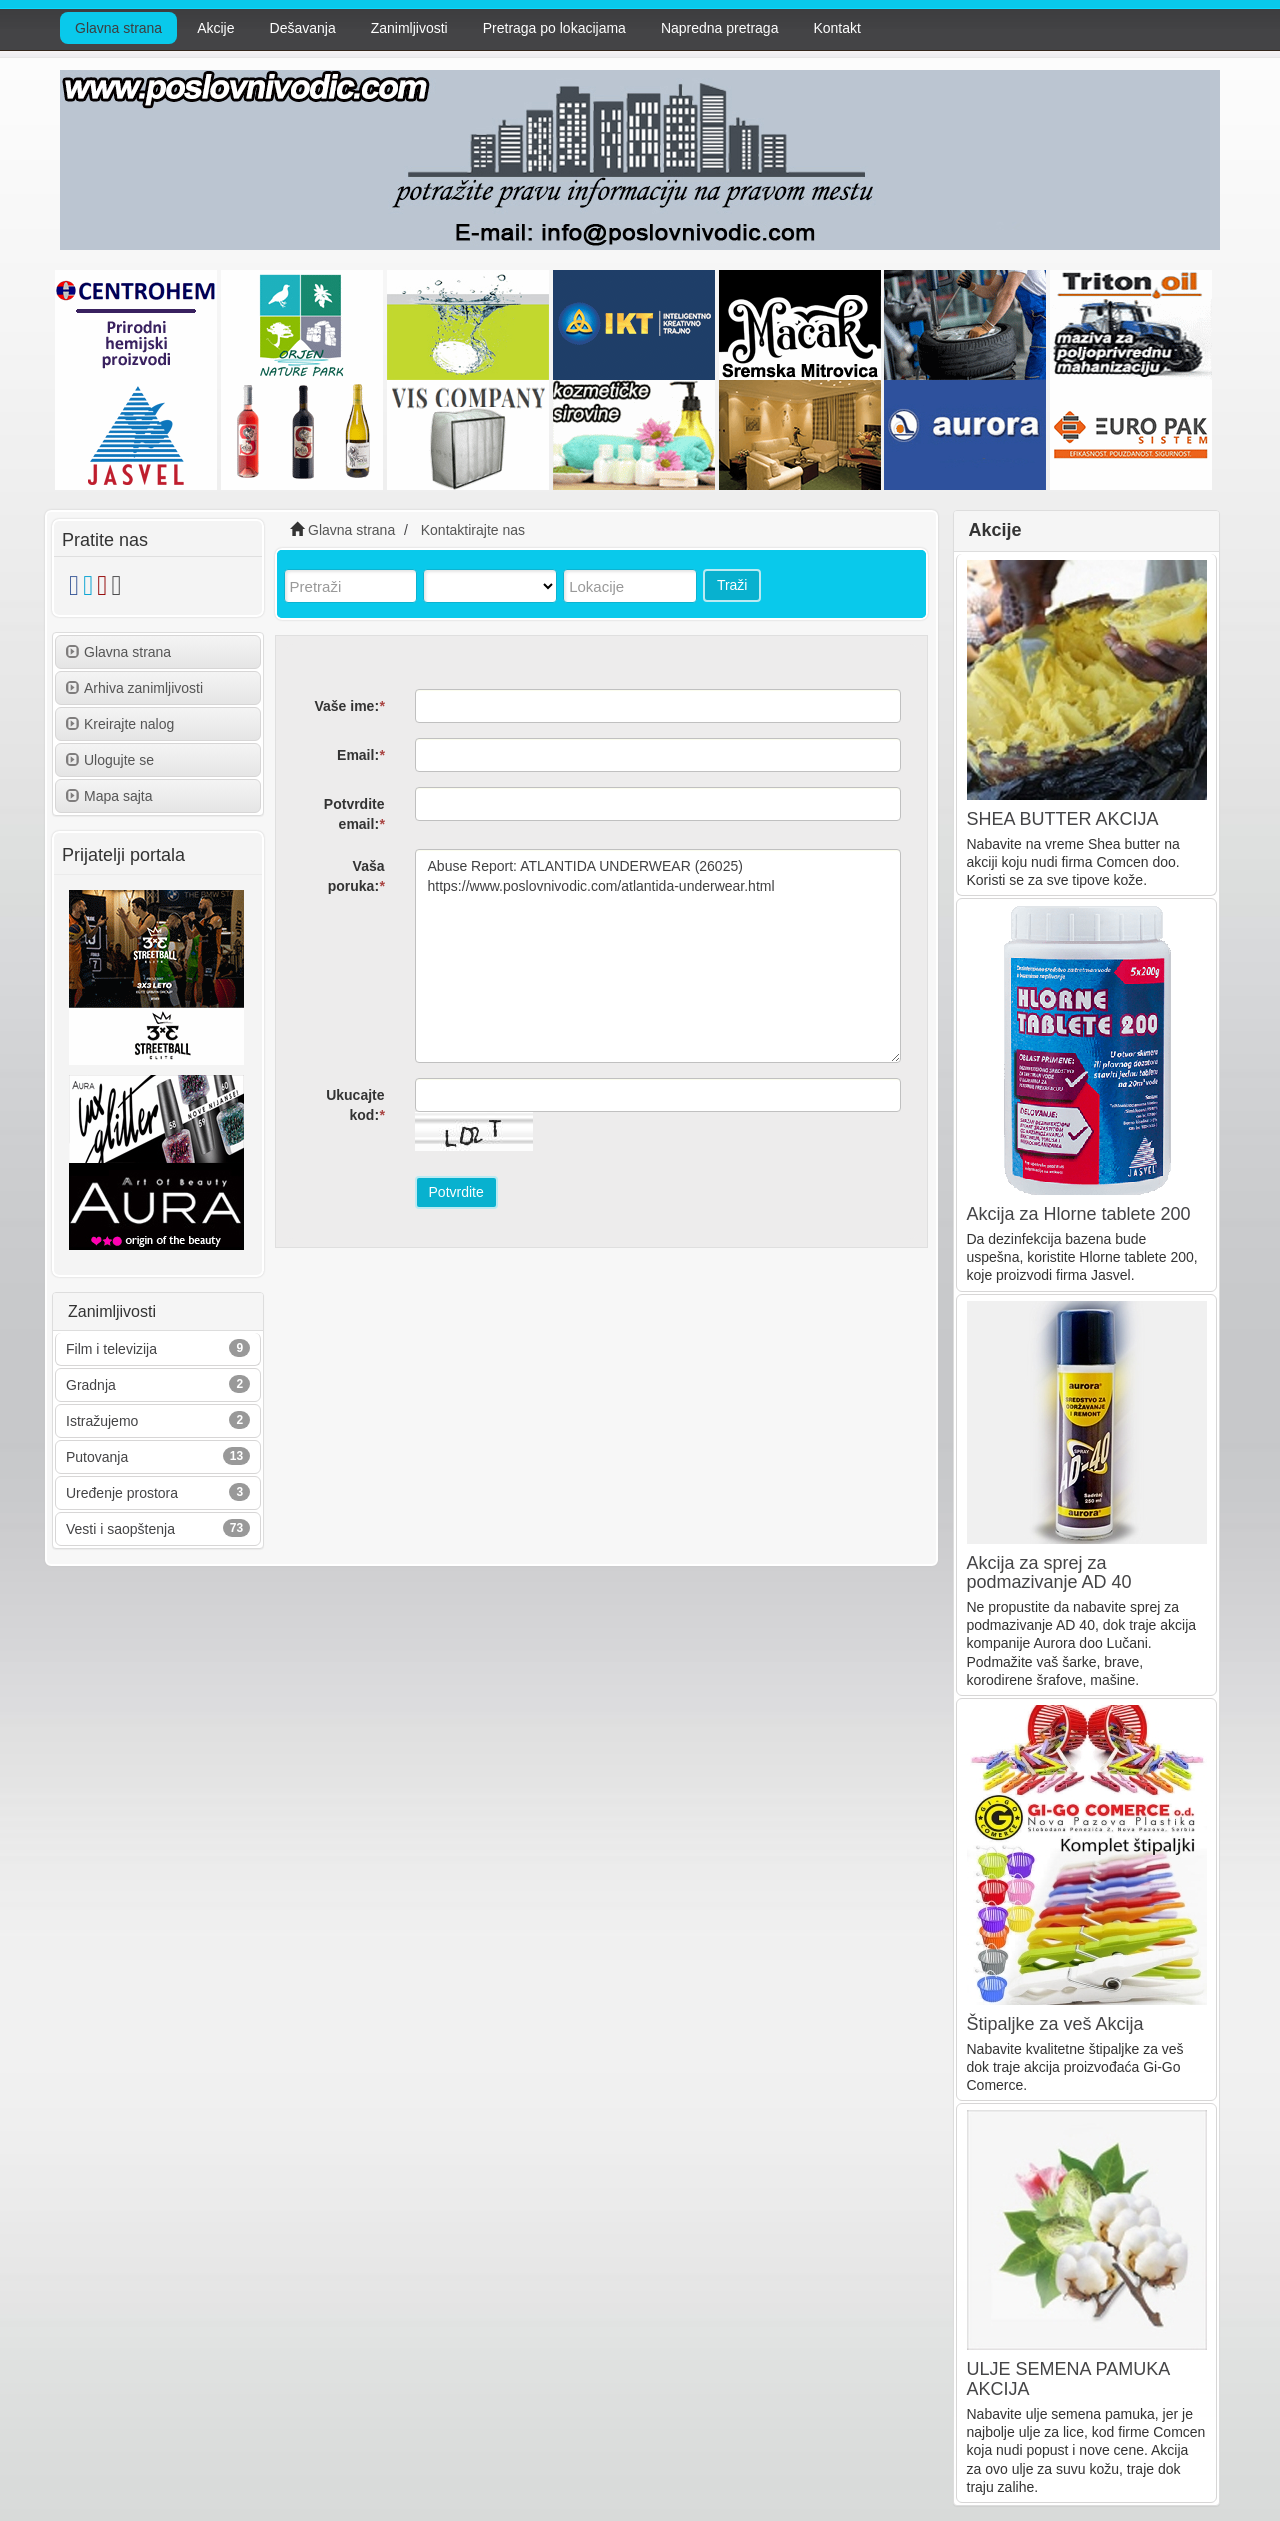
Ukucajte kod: (355, 1105)
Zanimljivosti (409, 28)
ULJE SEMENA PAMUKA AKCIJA (1068, 2379)
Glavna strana (118, 28)
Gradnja (91, 1385)
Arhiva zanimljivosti (134, 688)
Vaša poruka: (356, 876)
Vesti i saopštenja (120, 1529)
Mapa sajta (109, 796)
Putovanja (97, 1457)
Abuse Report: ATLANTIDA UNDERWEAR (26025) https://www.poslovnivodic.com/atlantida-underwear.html (658, 956)
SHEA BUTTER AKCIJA (1063, 819)
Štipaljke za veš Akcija (1055, 2024)
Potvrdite (456, 1192)
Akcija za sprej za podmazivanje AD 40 (1049, 1573)
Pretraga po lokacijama (554, 28)
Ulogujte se (110, 760)
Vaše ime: (349, 706)
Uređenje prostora (122, 1493)
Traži (732, 585)
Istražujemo (102, 1421)
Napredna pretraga (720, 28)
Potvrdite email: (354, 814)
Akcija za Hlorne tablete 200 (1079, 1214)
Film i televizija (111, 1349)
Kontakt (836, 28)
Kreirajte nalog (120, 724)
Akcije (215, 28)
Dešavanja (303, 28)
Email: (360, 755)
